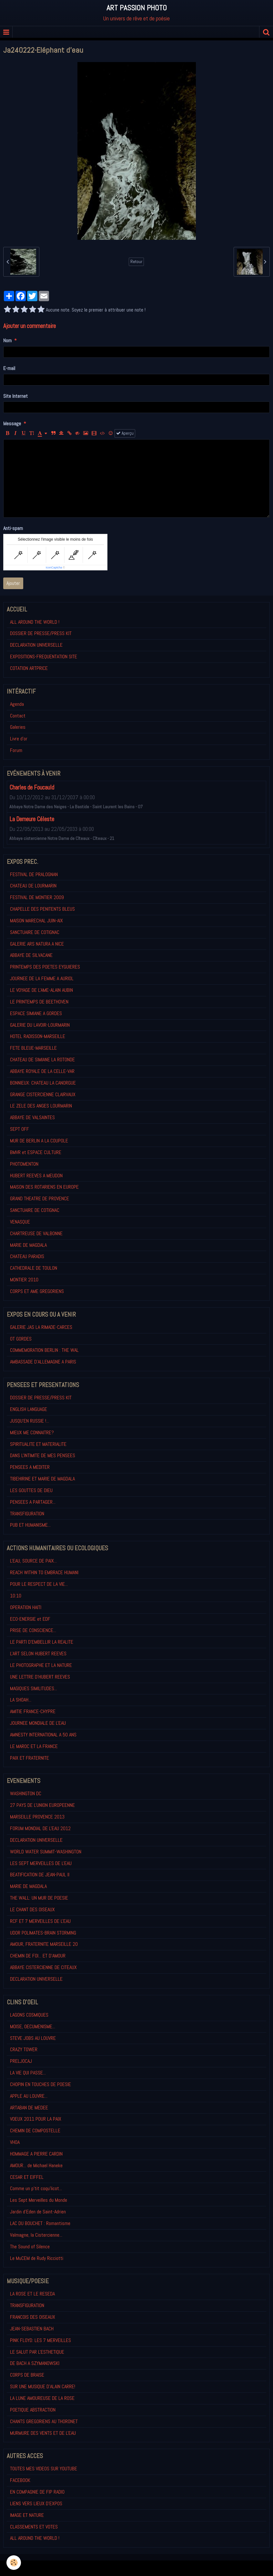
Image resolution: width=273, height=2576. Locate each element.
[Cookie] (13, 2562)
